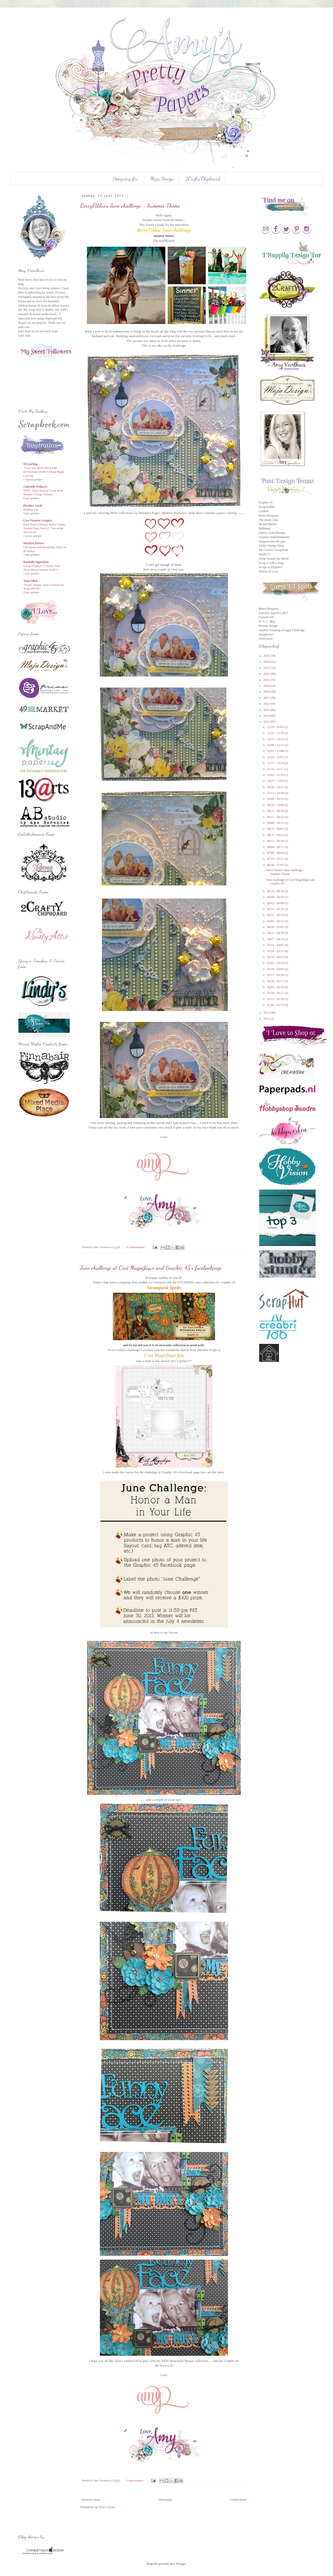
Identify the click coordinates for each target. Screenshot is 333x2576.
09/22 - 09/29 (276, 811)
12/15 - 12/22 (276, 739)
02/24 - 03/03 (276, 969)
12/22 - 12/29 (276, 733)
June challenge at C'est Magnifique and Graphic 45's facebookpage (151, 1267)
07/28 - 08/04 (276, 853)
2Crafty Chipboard (202, 179)
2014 (267, 716)
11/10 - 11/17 (275, 769)
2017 (267, 698)
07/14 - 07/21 (276, 859)
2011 (267, 1018)
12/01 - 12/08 (276, 751)
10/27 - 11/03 (275, 781)
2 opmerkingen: (135, 2480)
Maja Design (162, 179)
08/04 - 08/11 (275, 847)
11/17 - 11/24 (275, 763)
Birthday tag (30, 509)
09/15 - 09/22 (276, 817)
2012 (267, 1012)
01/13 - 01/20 (276, 999)
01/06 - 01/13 (276, 1005)
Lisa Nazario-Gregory (37, 520)
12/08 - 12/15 (276, 745)
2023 (267, 668)
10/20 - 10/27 (276, 787)
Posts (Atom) (107, 2507)
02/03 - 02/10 (276, 987)
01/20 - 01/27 (276, 993)
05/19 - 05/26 (276, 909)
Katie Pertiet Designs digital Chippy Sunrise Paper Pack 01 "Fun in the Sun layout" (44, 528)
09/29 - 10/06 (276, 805)
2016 (267, 704)
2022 (267, 674)
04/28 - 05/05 (276, 927)
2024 (267, 661)
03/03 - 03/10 (276, 963)
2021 (267, 680)
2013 (267, 721)
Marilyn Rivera (33, 543)
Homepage (165, 2499)
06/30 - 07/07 (276, 865)
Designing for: (126, 179)
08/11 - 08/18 (275, 841)
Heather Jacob (33, 505)
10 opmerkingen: (135, 1247)
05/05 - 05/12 (276, 921)
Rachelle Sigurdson (36, 562)
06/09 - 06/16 (276, 897)
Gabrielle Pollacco (35, 486)
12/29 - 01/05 (276, 727)
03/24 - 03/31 (276, 951)
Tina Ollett (30, 581)
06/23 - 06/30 (276, 891)
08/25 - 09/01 (276, 829)
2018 (267, 691)
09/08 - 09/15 (276, 823)
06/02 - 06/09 (276, 903)
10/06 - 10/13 (276, 799)
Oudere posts (239, 2499)
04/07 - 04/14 (276, 939)
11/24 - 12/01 (275, 757)
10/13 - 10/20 (276, 793)
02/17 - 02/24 (276, 975)
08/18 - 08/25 (276, 835)
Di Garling (30, 464)
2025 (267, 656)
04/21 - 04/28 (276, 933)
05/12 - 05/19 (276, 915)
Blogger (181, 2563)
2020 (267, 686)
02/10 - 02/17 (276, 981)
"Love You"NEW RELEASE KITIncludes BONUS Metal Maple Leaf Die (43, 471)
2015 (267, 710)
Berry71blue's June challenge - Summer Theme (130, 205)
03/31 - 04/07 (276, 945)
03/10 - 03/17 (276, 957)
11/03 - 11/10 (275, 775)
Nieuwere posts (90, 2499)
